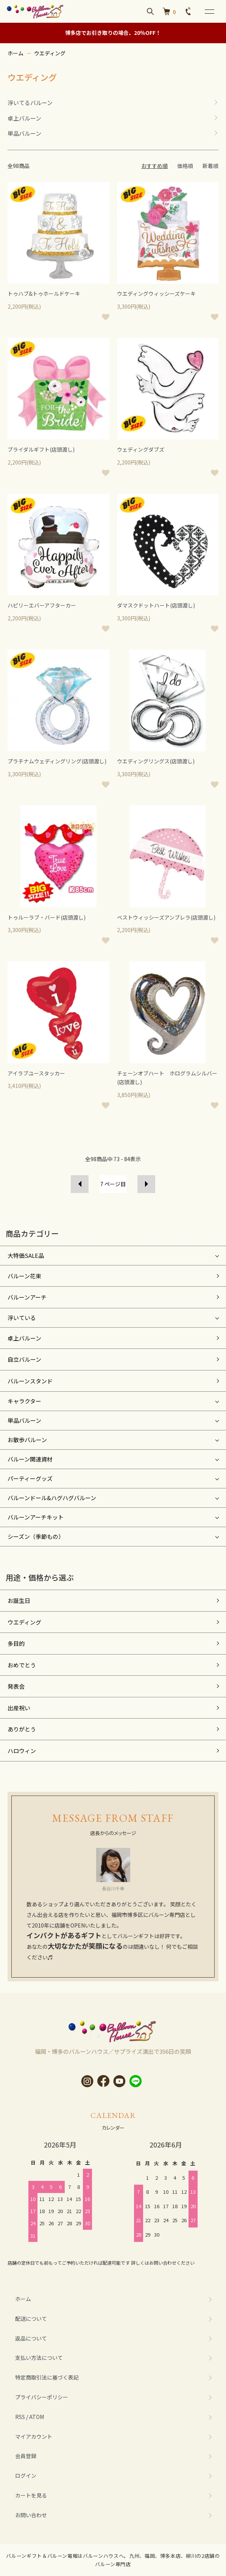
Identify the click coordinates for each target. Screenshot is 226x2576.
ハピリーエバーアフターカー (42, 605)
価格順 (185, 166)
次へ (146, 1184)
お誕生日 (19, 1600)
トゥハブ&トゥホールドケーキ (44, 293)
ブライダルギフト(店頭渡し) (41, 449)
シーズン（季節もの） (36, 1536)
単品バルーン (24, 1420)
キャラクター (24, 1401)
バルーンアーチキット (36, 1517)
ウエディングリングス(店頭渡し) (156, 761)
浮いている (22, 1318)
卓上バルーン (24, 1338)
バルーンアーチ (27, 1297)
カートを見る (31, 2495)
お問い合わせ (31, 2515)
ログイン (25, 2475)
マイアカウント (33, 2436)
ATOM (36, 2417)
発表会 (16, 1686)
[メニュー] (209, 11)
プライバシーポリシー (41, 2397)
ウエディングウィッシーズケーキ (156, 293)
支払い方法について (39, 2357)
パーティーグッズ (30, 1478)
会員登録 (25, 2456)
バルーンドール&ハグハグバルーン (52, 1498)
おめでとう (22, 1665)
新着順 (210, 166)
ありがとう (22, 1729)
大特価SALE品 (26, 1255)
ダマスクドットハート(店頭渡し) (156, 605)
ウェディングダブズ (140, 449)
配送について (31, 2318)
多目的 (16, 1643)
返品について (31, 2338)
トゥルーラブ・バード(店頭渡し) (47, 917)
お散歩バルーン (27, 1440)
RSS (20, 2417)
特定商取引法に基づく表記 (47, 2377)
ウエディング (49, 53)
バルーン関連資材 (30, 1459)
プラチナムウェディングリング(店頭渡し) (57, 761)
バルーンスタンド (30, 1381)
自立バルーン (24, 1359)
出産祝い (19, 1708)
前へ (80, 1184)
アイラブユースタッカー (36, 1073)
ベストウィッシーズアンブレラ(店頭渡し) (166, 917)
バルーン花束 (24, 1276)
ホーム (15, 53)
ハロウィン (22, 1751)
